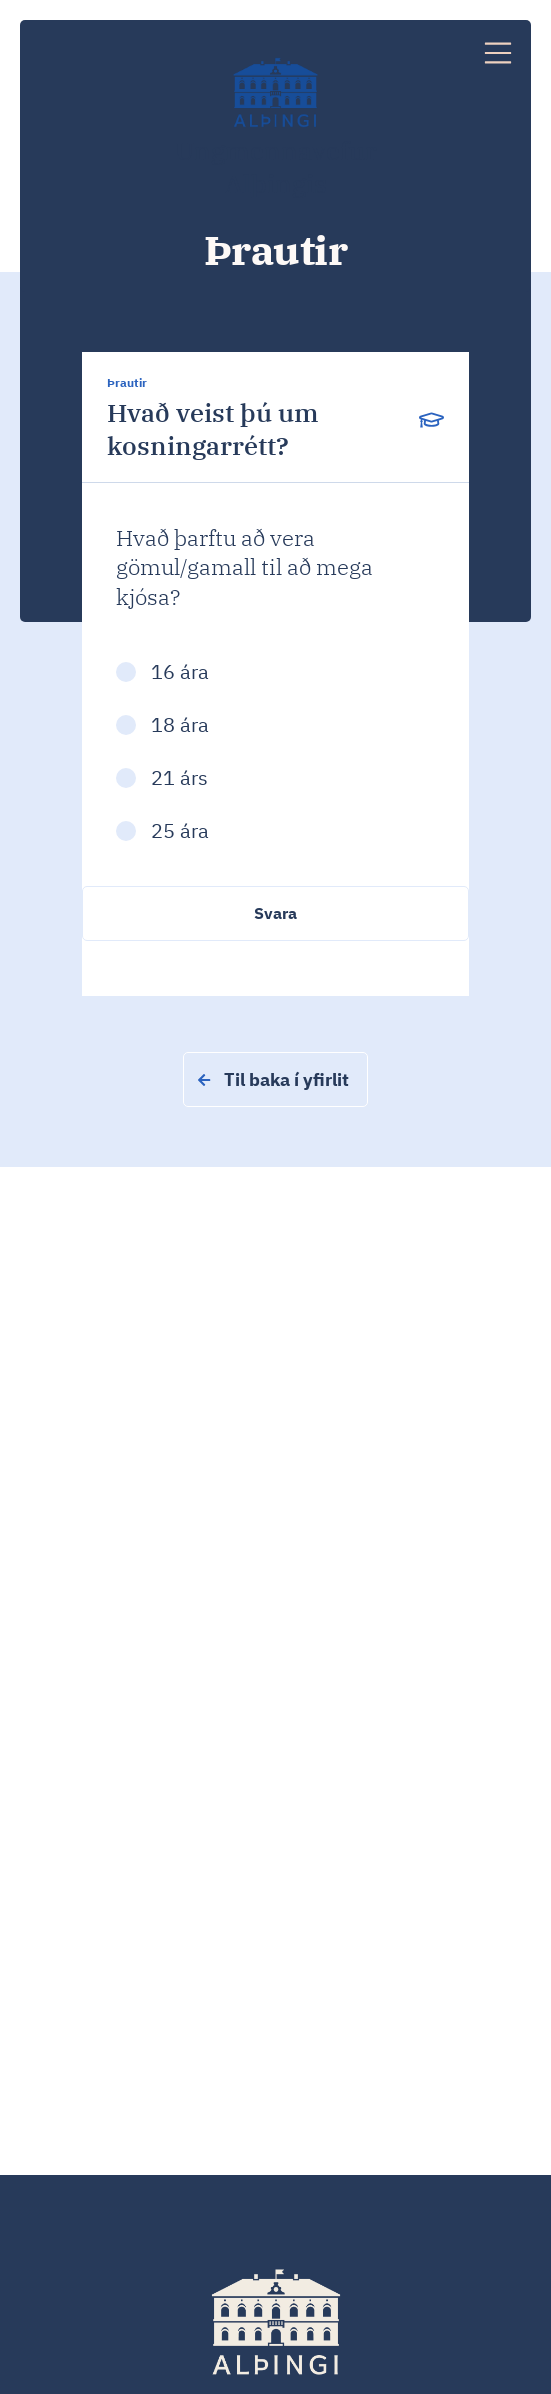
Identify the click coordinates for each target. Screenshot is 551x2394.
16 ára (180, 671)
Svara (275, 913)
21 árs (179, 777)
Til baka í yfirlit (273, 1079)
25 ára (180, 830)
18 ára (180, 724)
